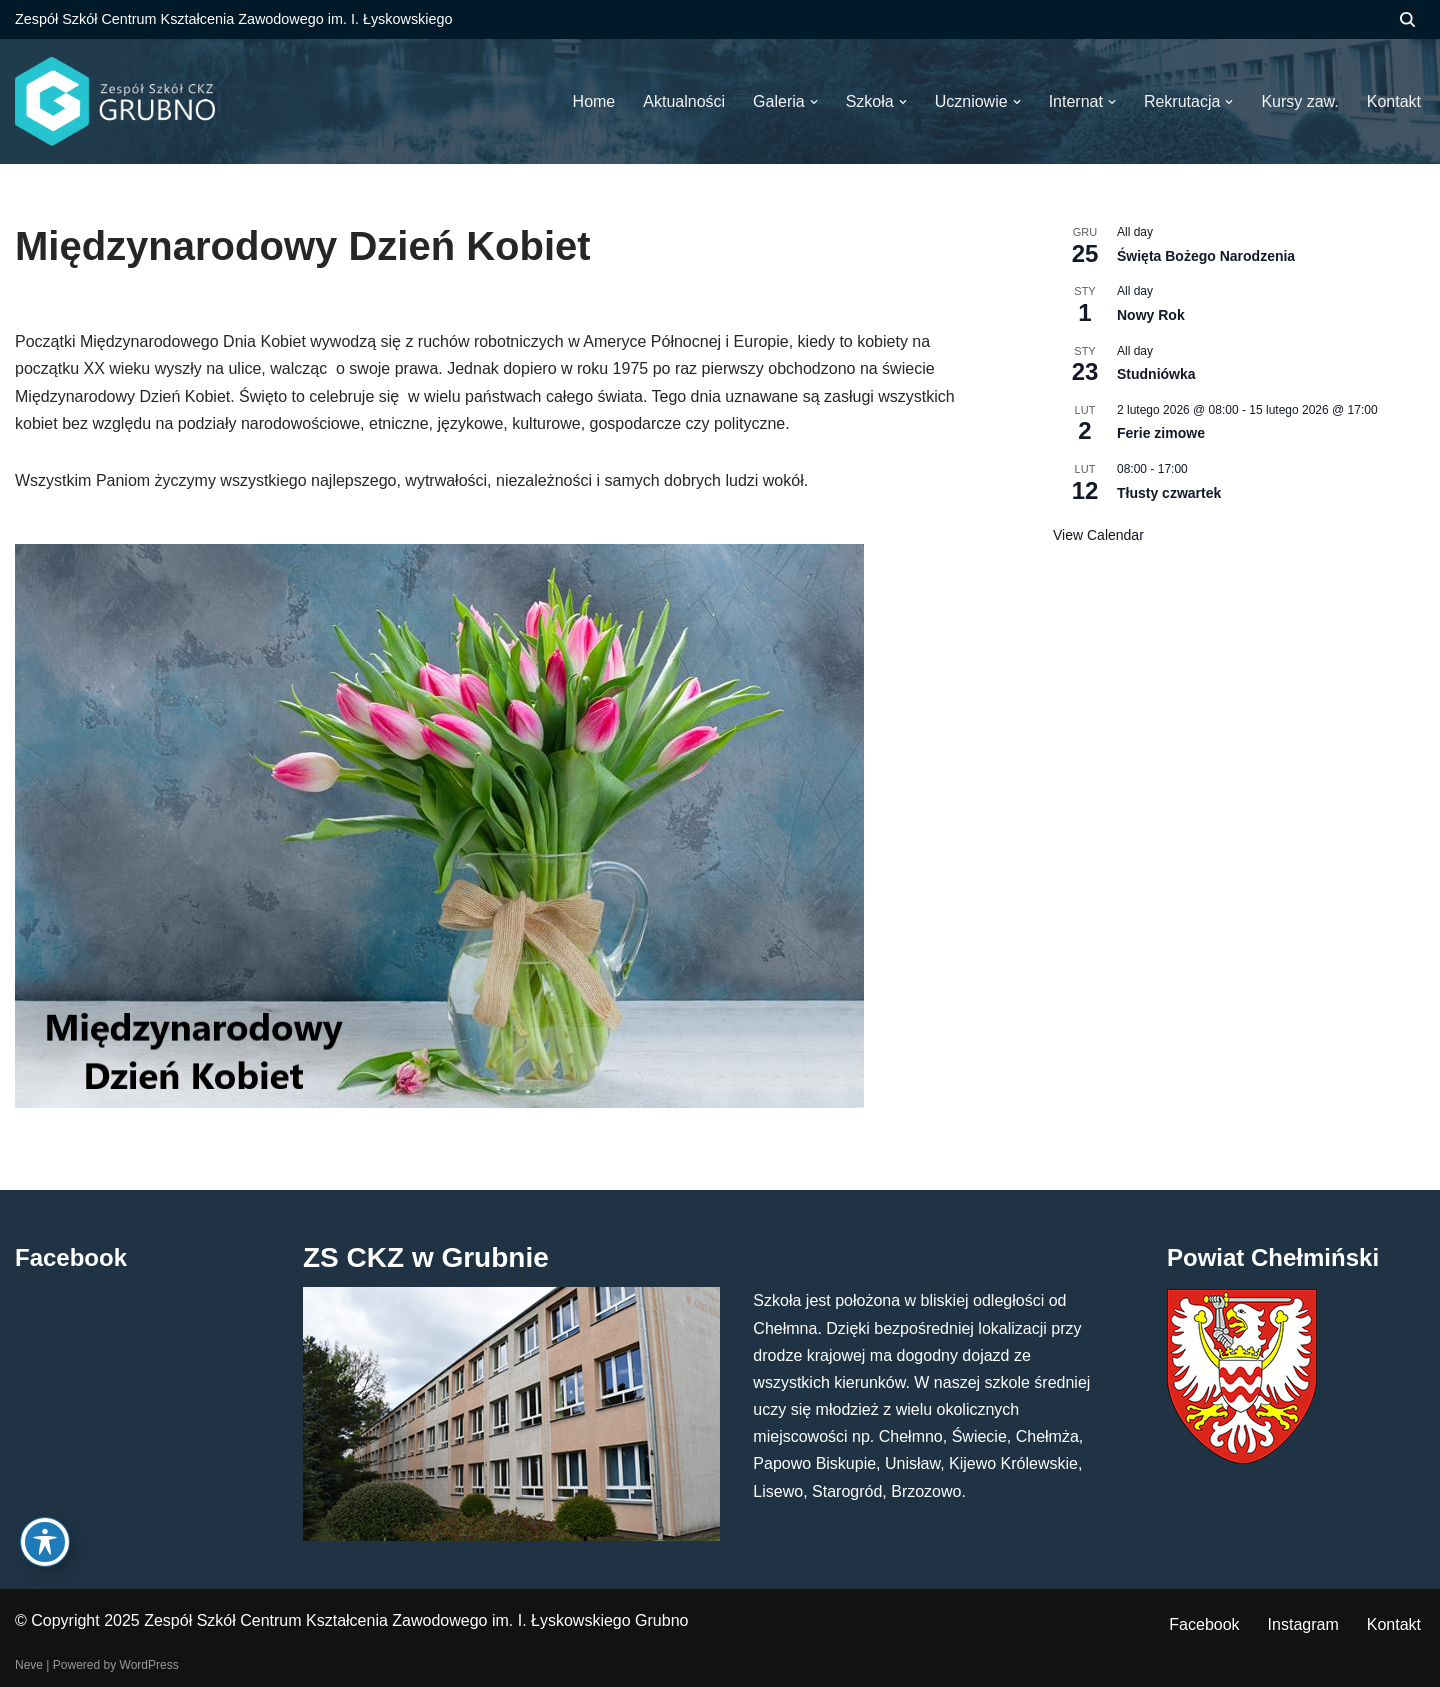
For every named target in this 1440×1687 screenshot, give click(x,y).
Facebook (1204, 1624)
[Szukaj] (1407, 19)
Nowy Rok (1151, 315)
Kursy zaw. (1299, 101)
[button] (814, 102)
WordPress (149, 1665)
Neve (29, 1665)
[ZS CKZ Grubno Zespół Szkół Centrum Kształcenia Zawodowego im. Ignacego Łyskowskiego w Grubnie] (115, 101)
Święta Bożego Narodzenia (1206, 256)
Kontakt (1394, 1624)
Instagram (1303, 1624)
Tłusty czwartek (1169, 493)
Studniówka (1156, 374)
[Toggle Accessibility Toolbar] (45, 1542)
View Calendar (1098, 535)
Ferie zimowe (1161, 433)
